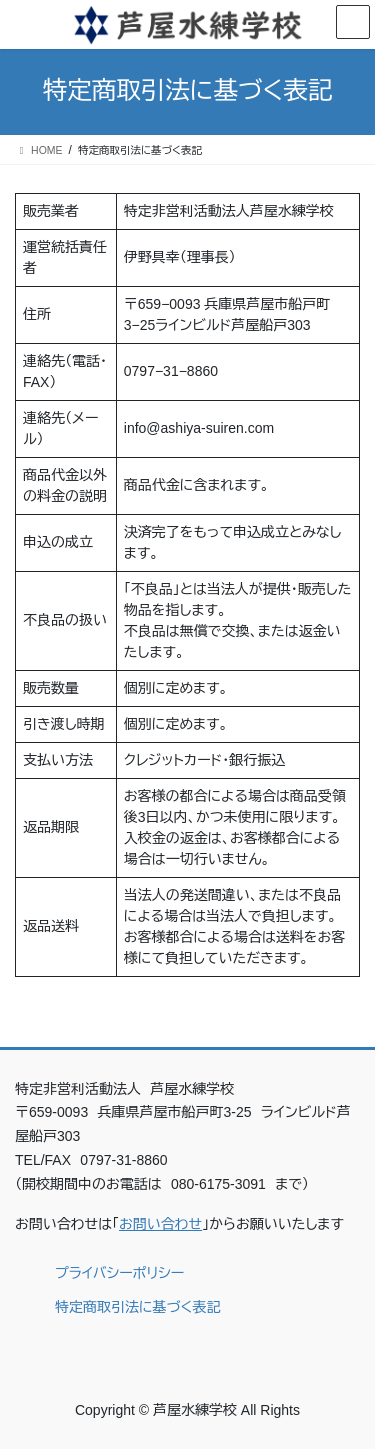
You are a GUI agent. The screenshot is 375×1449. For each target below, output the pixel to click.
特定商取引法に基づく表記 (137, 1307)
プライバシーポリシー (119, 1273)
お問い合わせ (160, 1224)
